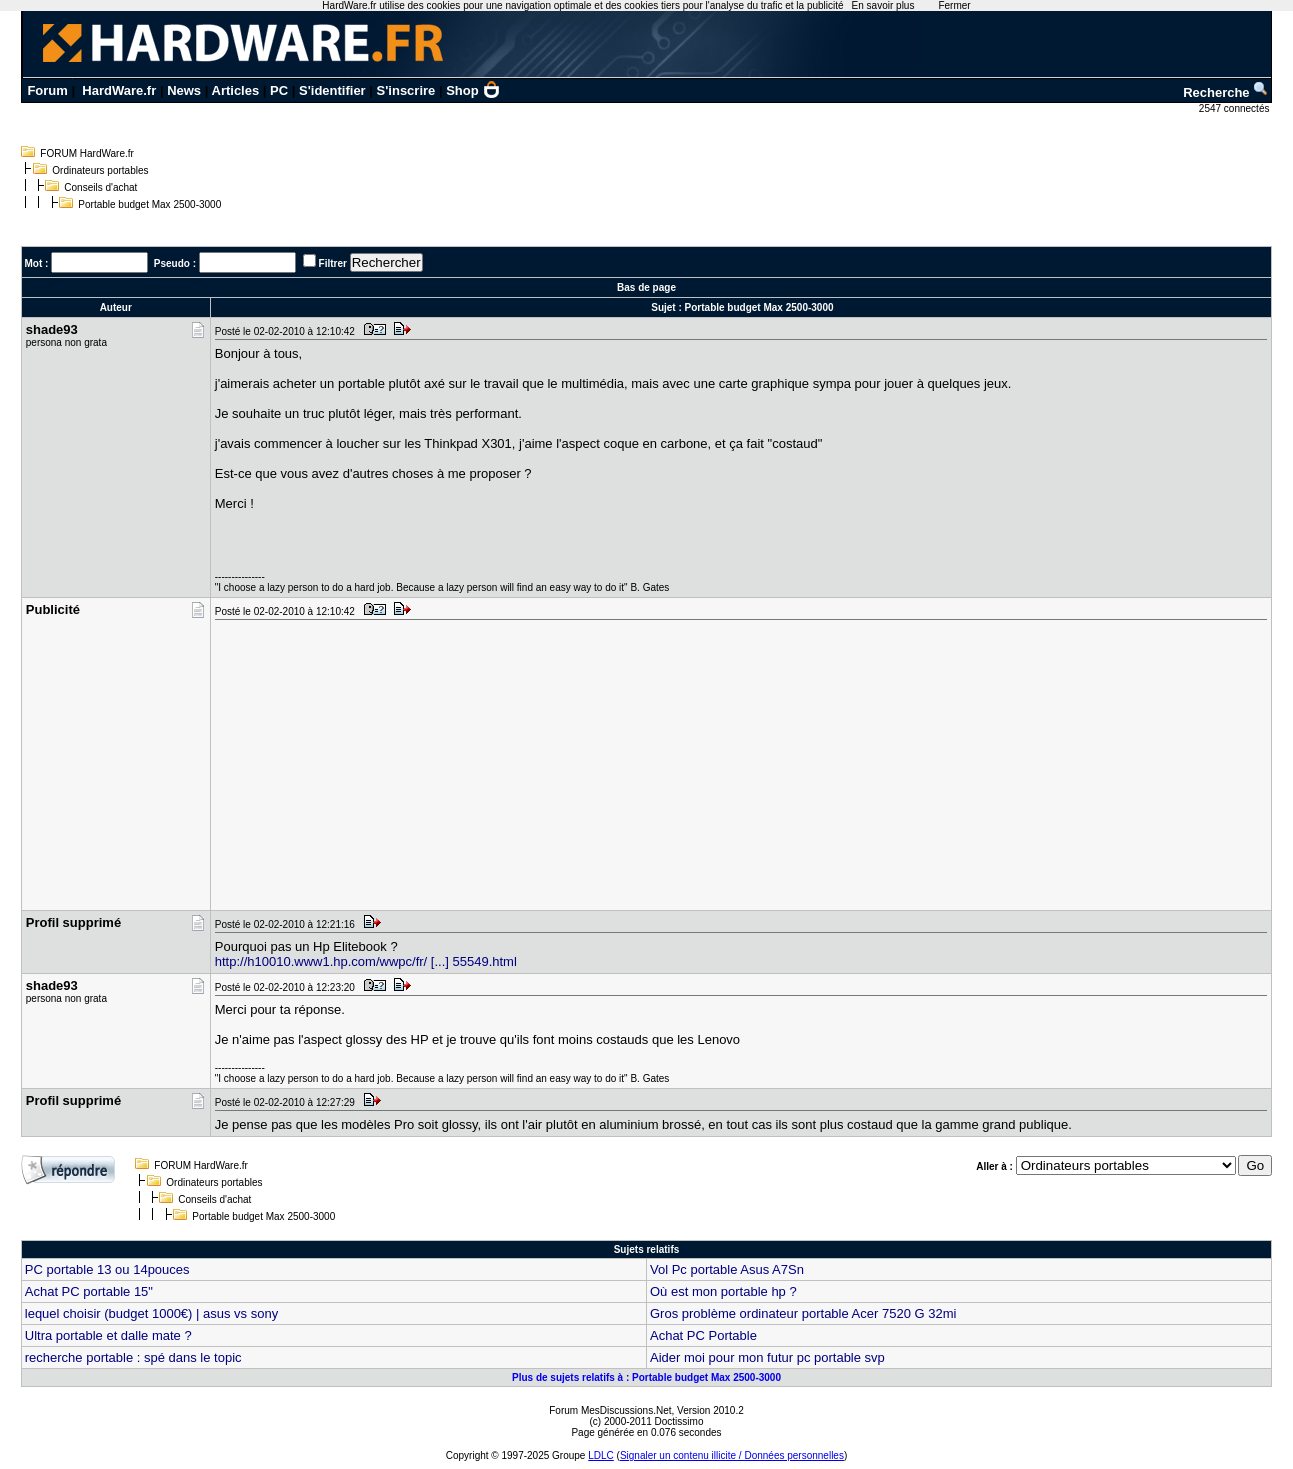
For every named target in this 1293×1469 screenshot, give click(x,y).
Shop (473, 90)
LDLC (601, 1455)
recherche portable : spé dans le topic (133, 1357)
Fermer (954, 5)
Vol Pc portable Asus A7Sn (727, 1269)
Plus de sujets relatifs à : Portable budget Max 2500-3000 (646, 1377)
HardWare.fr (119, 90)
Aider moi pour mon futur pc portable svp (767, 1357)
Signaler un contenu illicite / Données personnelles (732, 1455)
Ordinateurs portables (100, 170)
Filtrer (333, 263)
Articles (236, 90)
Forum (47, 90)
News (184, 90)
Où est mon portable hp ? (723, 1291)
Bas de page (646, 287)
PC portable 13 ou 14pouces (107, 1269)
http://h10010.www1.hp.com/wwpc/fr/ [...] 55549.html (366, 961)
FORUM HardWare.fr (87, 153)
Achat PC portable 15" (89, 1291)
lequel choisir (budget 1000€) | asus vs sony (151, 1313)
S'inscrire (406, 90)
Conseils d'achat (100, 187)
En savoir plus (883, 5)
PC (279, 90)
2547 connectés (1235, 108)
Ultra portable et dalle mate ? (108, 1335)
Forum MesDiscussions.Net (610, 1410)
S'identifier (332, 90)
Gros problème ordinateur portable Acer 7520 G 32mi (803, 1313)
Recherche (1226, 92)
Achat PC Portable (703, 1335)
